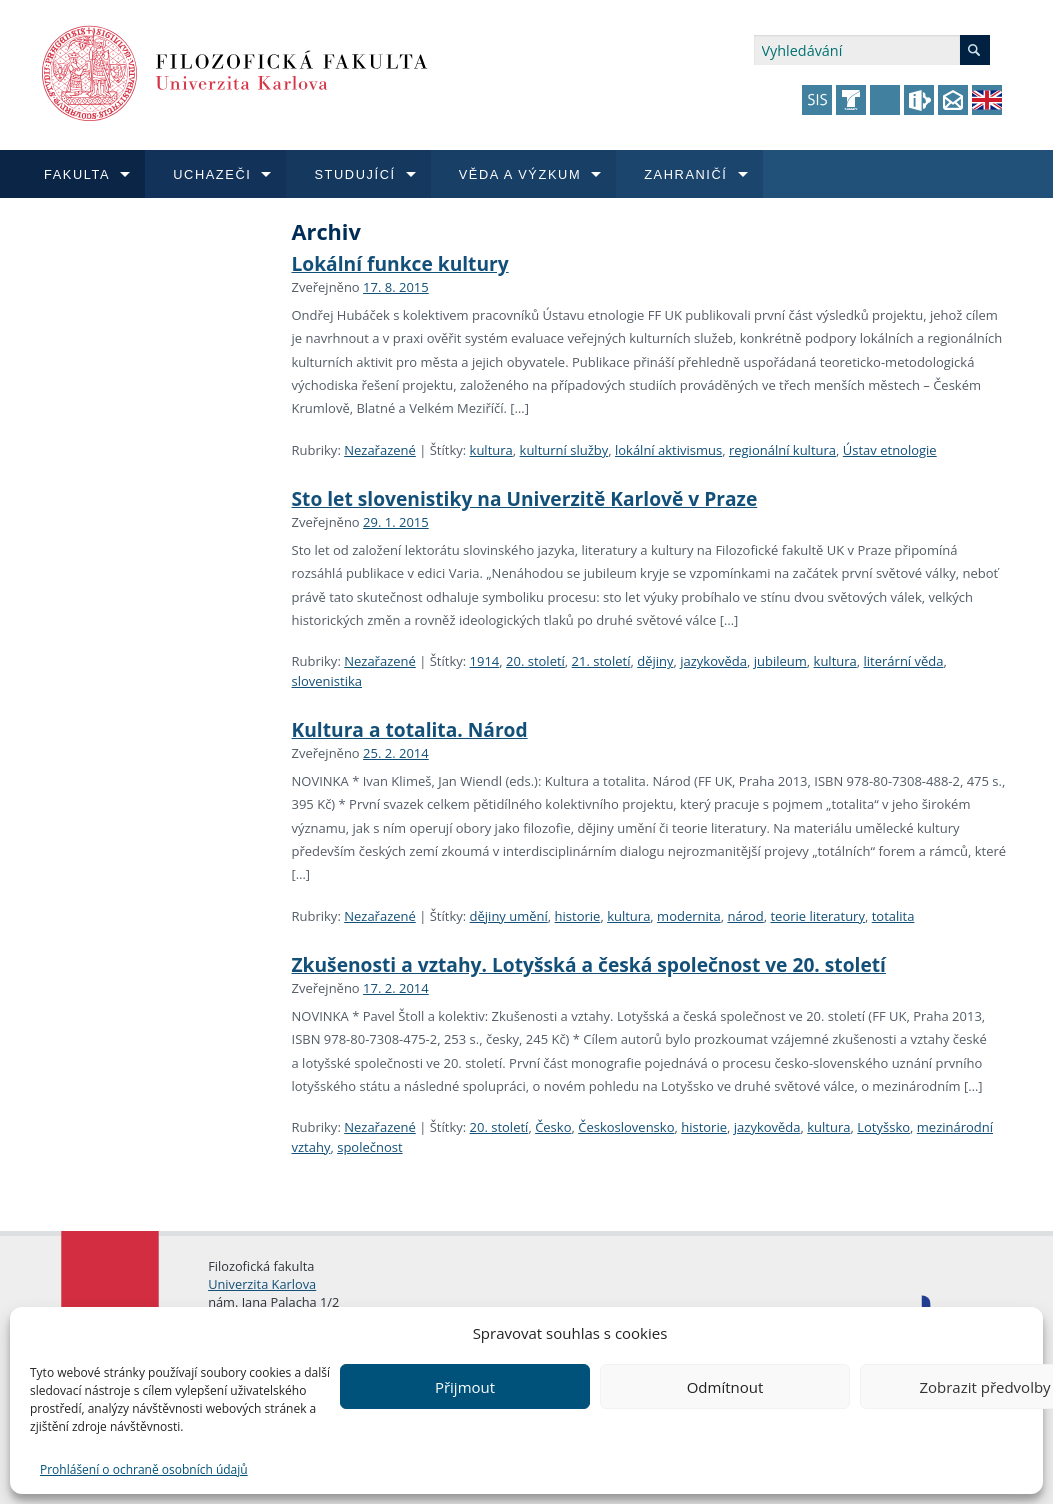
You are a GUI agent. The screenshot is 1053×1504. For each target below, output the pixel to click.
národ (745, 916)
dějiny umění (509, 916)
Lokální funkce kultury (400, 263)
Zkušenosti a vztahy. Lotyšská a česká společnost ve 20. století (589, 964)
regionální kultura (782, 450)
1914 (485, 661)
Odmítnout (725, 1387)
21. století (601, 661)
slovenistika (327, 681)
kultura (491, 450)
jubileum (780, 661)
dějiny (655, 661)
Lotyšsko (883, 1127)
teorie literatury (817, 916)
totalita (893, 916)
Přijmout (465, 1387)
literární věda (904, 661)
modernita (689, 916)
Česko (553, 1127)
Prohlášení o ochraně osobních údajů (144, 1469)
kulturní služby (564, 450)
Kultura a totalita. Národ (410, 729)
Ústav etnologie (890, 450)
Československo (626, 1127)
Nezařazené (380, 450)
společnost (369, 1147)
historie (578, 916)
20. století (535, 661)
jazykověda (713, 661)
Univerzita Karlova (262, 1284)
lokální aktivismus (668, 450)
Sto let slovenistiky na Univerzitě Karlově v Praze (525, 498)
